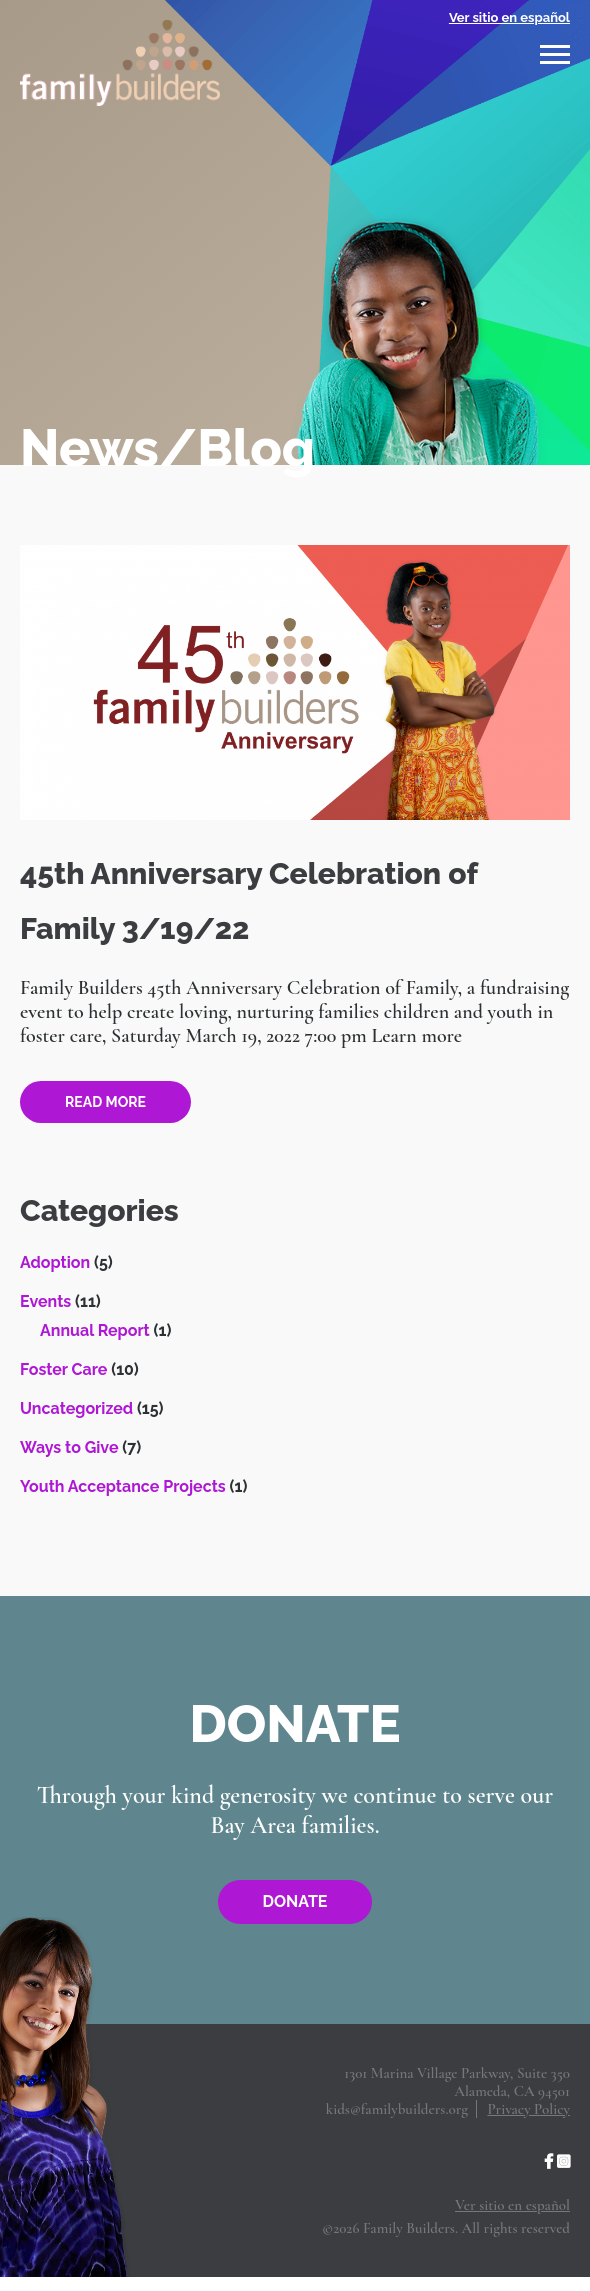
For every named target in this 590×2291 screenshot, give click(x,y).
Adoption (55, 1262)
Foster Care (63, 1369)
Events (45, 1301)
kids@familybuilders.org (397, 2109)
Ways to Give (69, 1447)
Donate (295, 1901)
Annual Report (95, 1330)
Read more (105, 1102)
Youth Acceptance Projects (123, 1486)
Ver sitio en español (509, 17)
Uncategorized (76, 1408)
